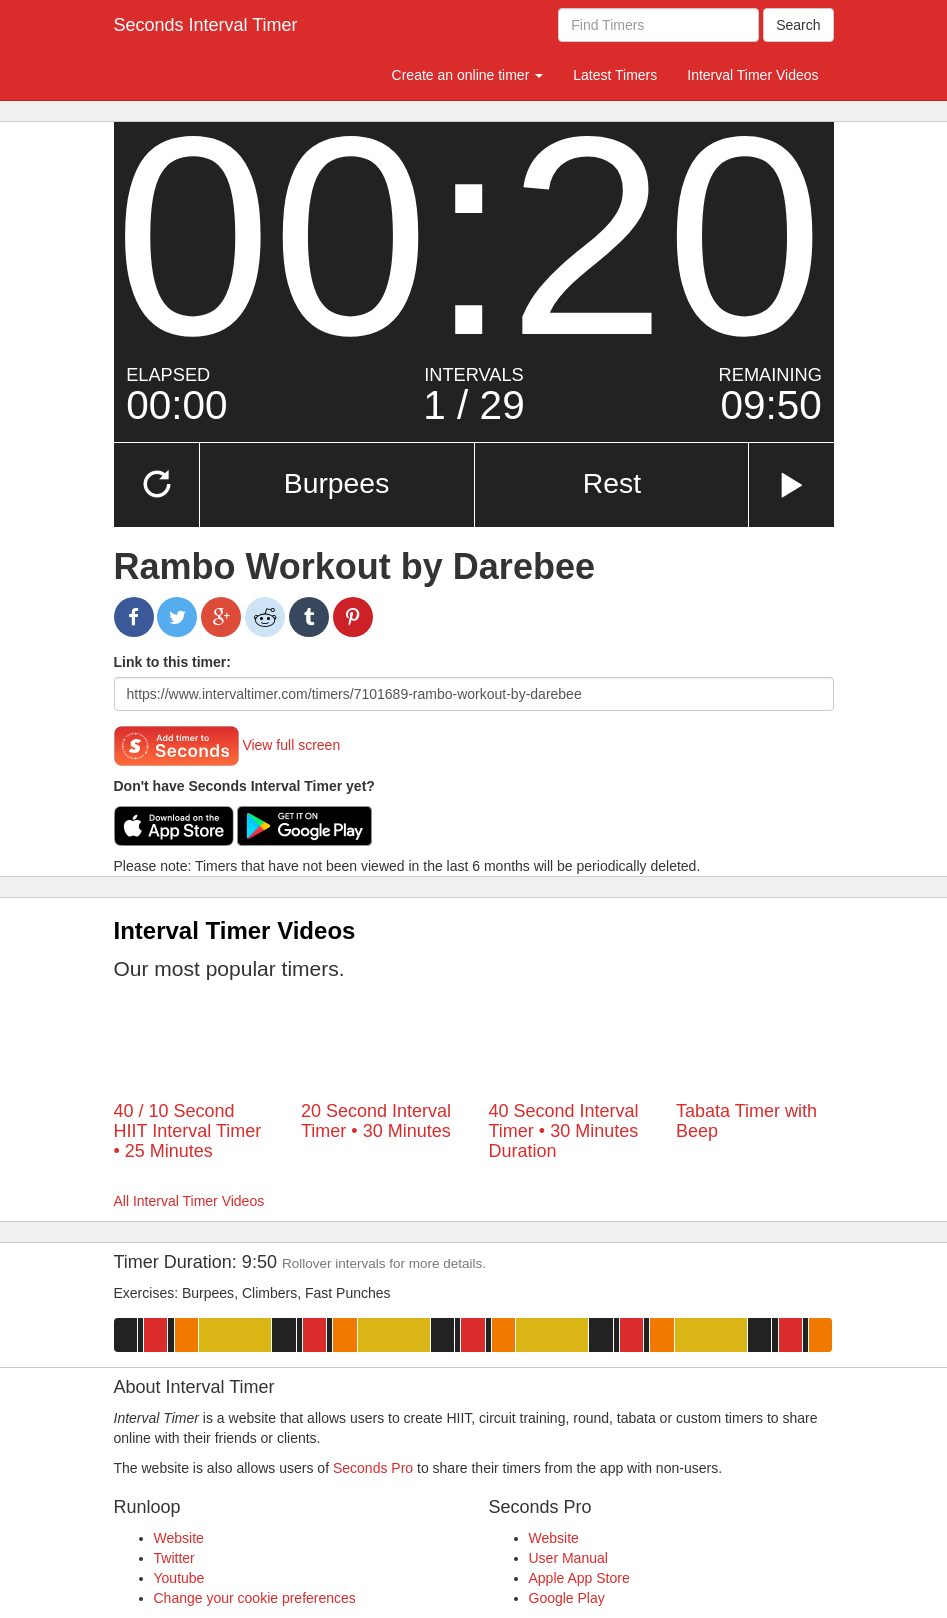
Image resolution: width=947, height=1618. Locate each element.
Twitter (174, 1558)
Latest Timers (615, 75)
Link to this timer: (172, 662)
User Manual (568, 1558)
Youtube (179, 1578)
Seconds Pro (373, 1468)
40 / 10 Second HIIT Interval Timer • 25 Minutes (188, 1131)
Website (179, 1538)
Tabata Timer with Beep (746, 1121)
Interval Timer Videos (752, 75)
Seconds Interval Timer (206, 25)
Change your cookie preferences (255, 1598)
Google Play (567, 1598)
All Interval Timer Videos (189, 1201)
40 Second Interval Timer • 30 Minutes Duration (564, 1131)
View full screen (291, 744)
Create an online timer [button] (468, 75)
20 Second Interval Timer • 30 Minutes (376, 1121)
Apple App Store (579, 1578)
